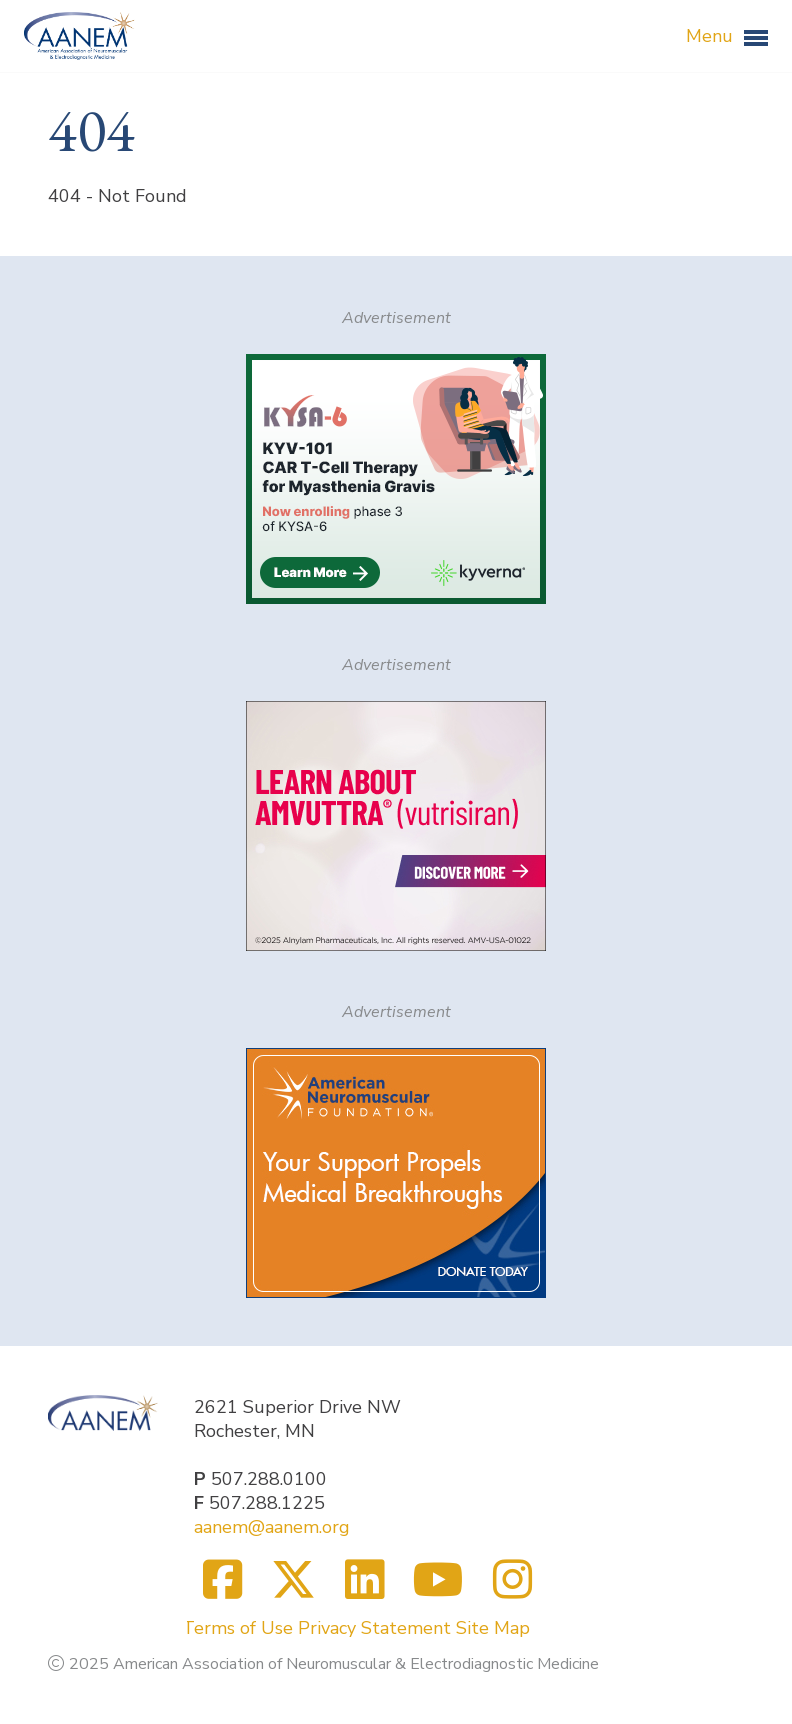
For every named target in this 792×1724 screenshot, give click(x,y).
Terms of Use (237, 1628)
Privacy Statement (374, 1628)
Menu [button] (727, 37)
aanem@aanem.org (272, 1527)
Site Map (493, 1628)
